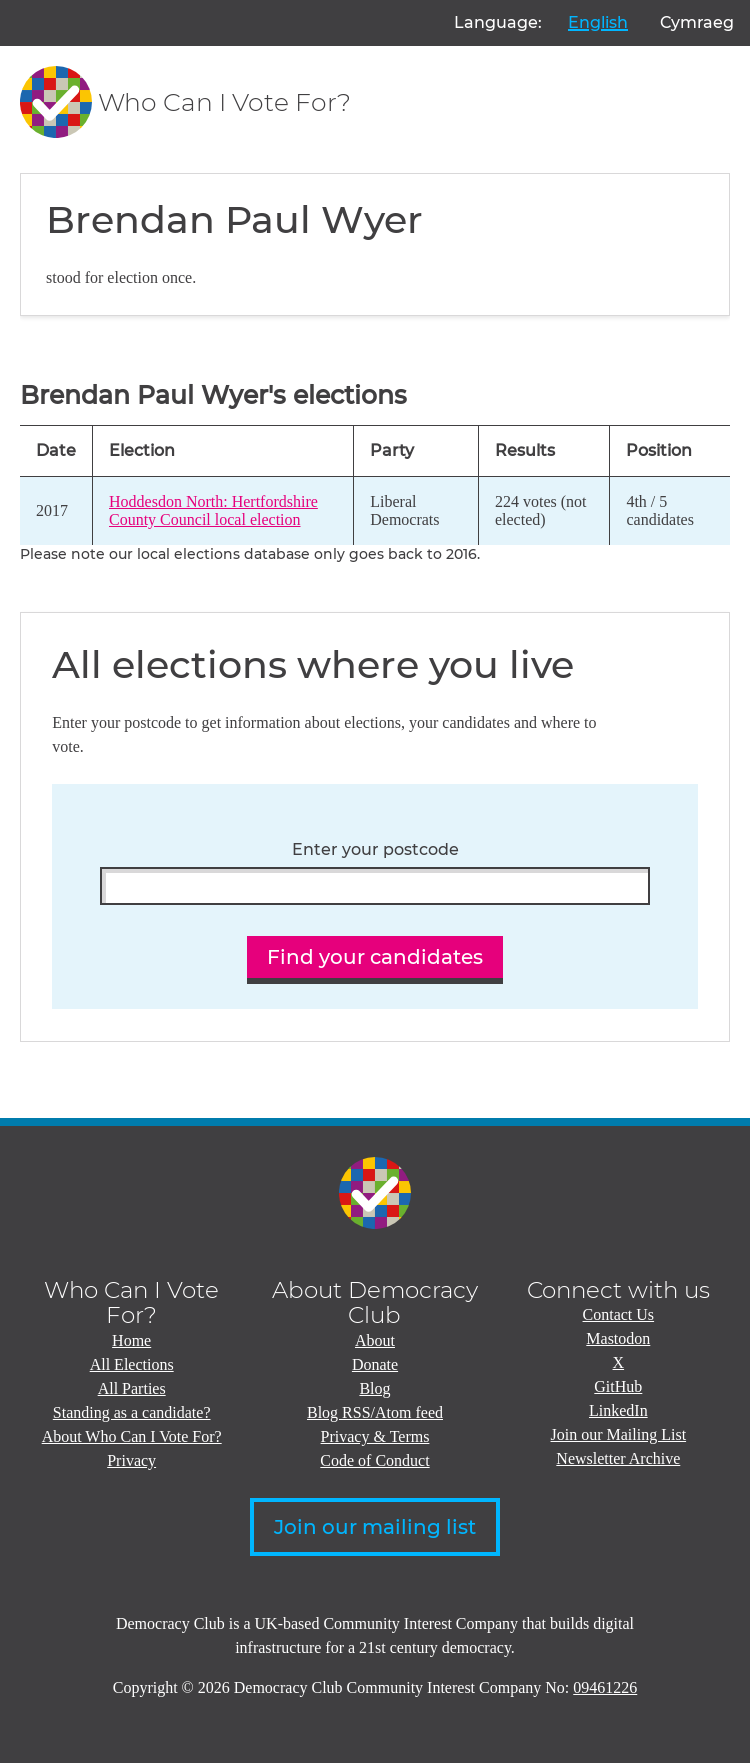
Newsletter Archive (618, 1458)
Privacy (131, 1460)
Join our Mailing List (619, 1434)
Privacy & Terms (375, 1436)
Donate (375, 1364)
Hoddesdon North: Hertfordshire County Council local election (213, 510)
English (598, 22)
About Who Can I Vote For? (132, 1436)
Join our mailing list (375, 1527)
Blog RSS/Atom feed (375, 1412)
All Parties (132, 1388)
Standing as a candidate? (132, 1412)
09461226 (605, 1687)
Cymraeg (697, 22)
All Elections (132, 1364)
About (375, 1340)
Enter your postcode (375, 850)
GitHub (618, 1386)
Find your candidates (375, 957)
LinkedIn (618, 1410)
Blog (374, 1388)
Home (131, 1340)
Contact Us (619, 1314)
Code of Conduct (374, 1460)
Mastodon (618, 1338)
